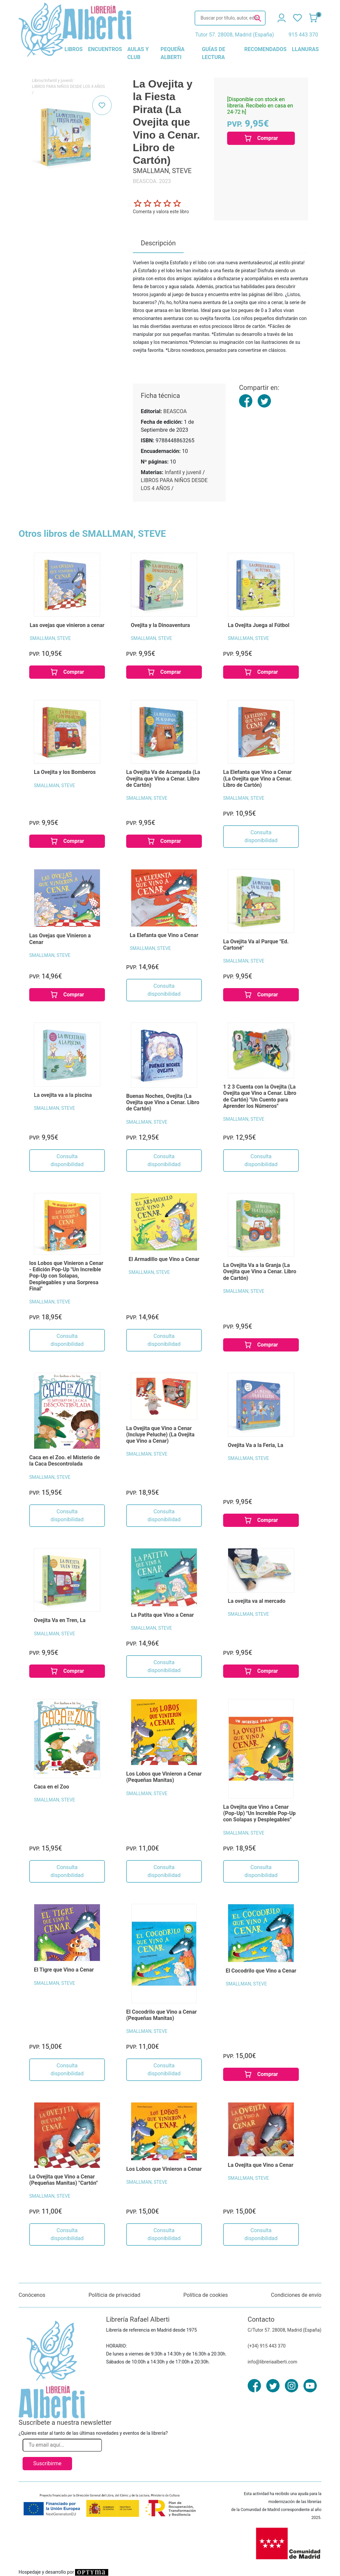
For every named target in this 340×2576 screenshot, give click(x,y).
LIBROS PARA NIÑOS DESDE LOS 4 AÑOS (68, 86)
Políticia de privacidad (114, 2295)
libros (73, 49)
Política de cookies (205, 2295)
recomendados (265, 49)
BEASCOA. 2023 (152, 181)
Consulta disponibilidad (260, 836)
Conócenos (32, 2295)
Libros (37, 80)
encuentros (105, 49)
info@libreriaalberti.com (273, 2361)
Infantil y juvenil (58, 80)
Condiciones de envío (296, 2295)
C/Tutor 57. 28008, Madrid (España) (284, 2330)
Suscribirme (47, 2463)
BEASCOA (175, 411)
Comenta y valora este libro (161, 211)
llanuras (305, 49)
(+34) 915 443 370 (267, 2346)
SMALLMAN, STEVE (50, 638)
